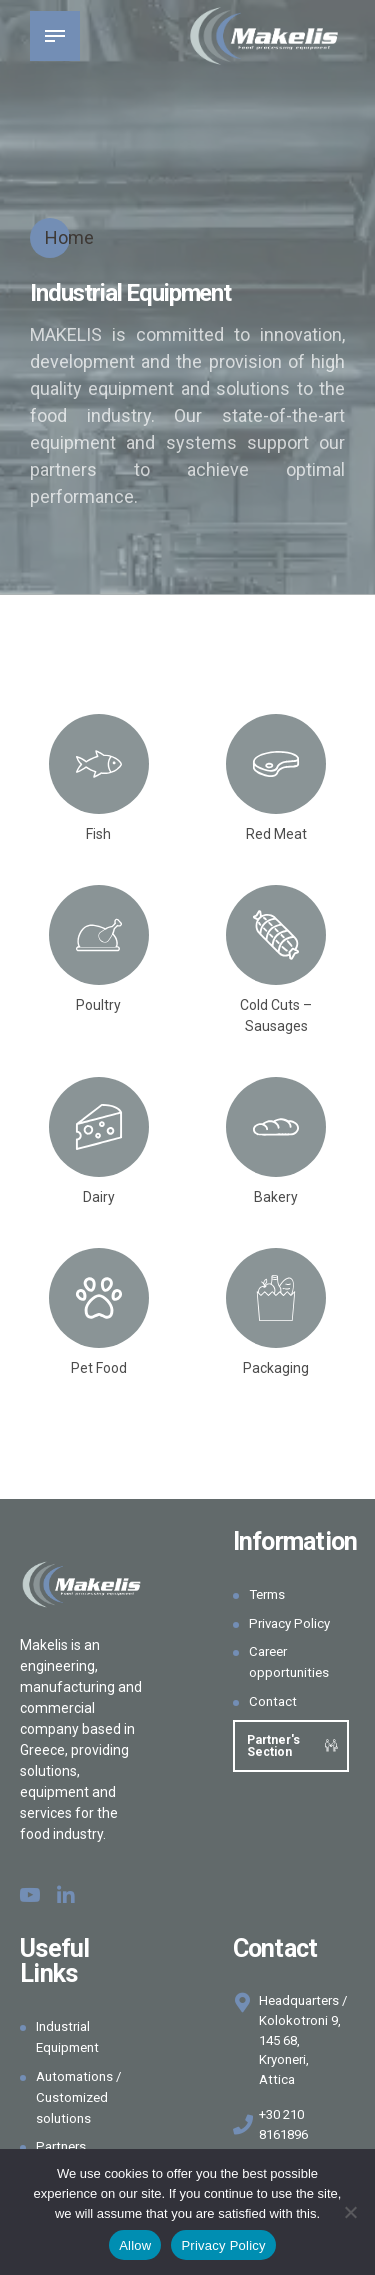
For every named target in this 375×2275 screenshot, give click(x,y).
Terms (269, 1594)
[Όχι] (350, 2212)
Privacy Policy (292, 1623)
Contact (274, 1701)
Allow (135, 2245)
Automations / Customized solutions (82, 2097)
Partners (63, 2146)
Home (69, 237)
